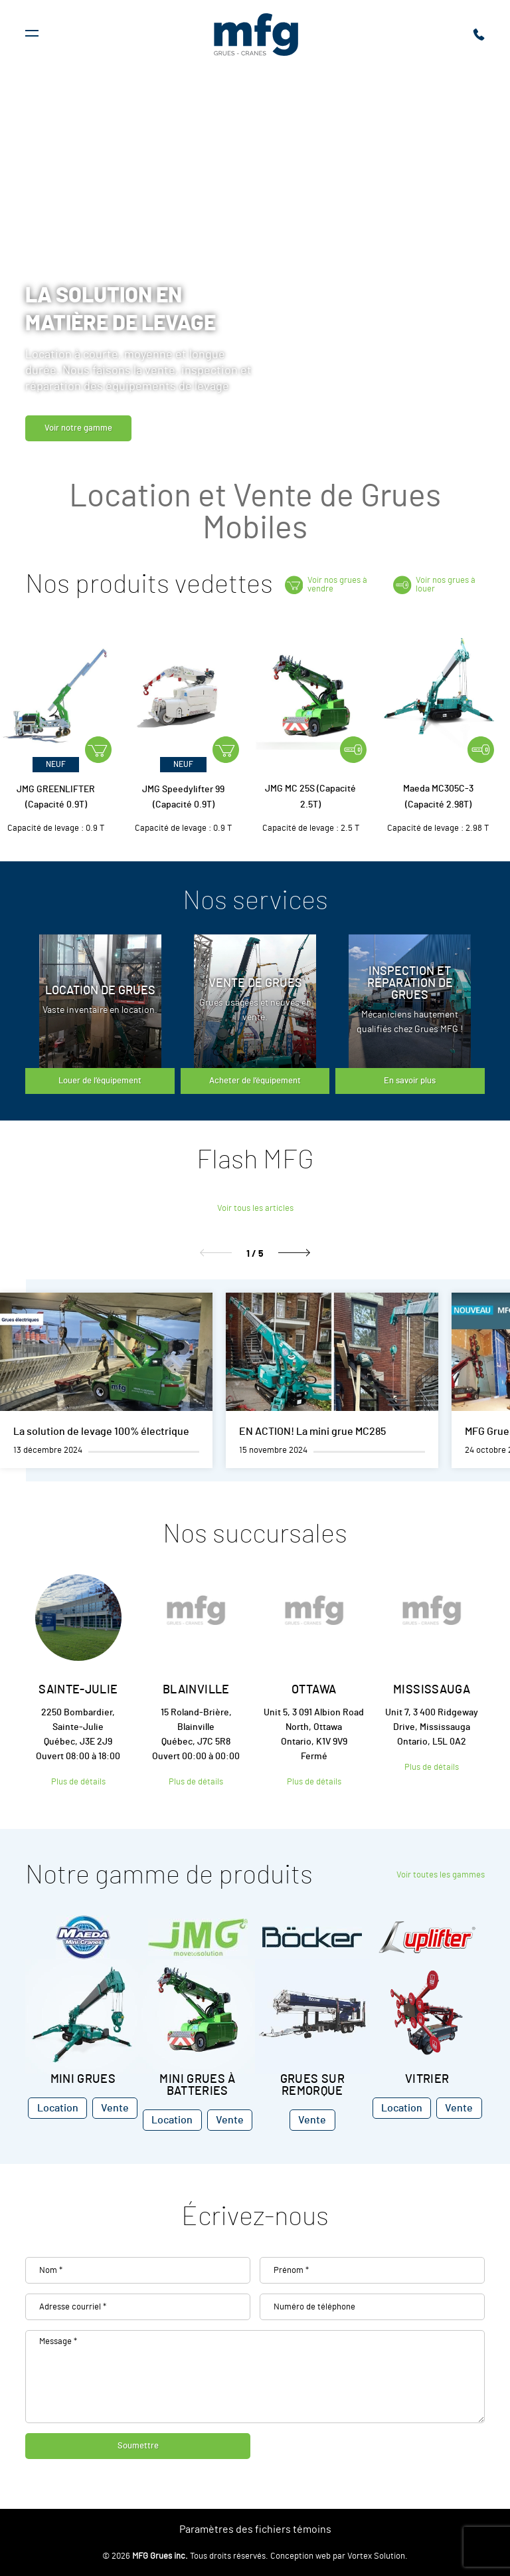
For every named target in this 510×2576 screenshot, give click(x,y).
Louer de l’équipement (99, 1081)
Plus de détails (78, 1782)
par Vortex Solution (369, 2556)
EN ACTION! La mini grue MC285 (312, 1431)
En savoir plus (410, 1081)
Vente (115, 2108)
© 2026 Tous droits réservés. (185, 2556)
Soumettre (138, 2446)
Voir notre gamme (78, 428)
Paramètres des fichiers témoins (255, 2529)
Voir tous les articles (255, 1208)
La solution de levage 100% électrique (101, 1431)
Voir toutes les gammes (440, 1875)
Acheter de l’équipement (255, 1081)
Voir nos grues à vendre (326, 585)
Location (57, 2108)
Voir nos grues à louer (434, 585)
